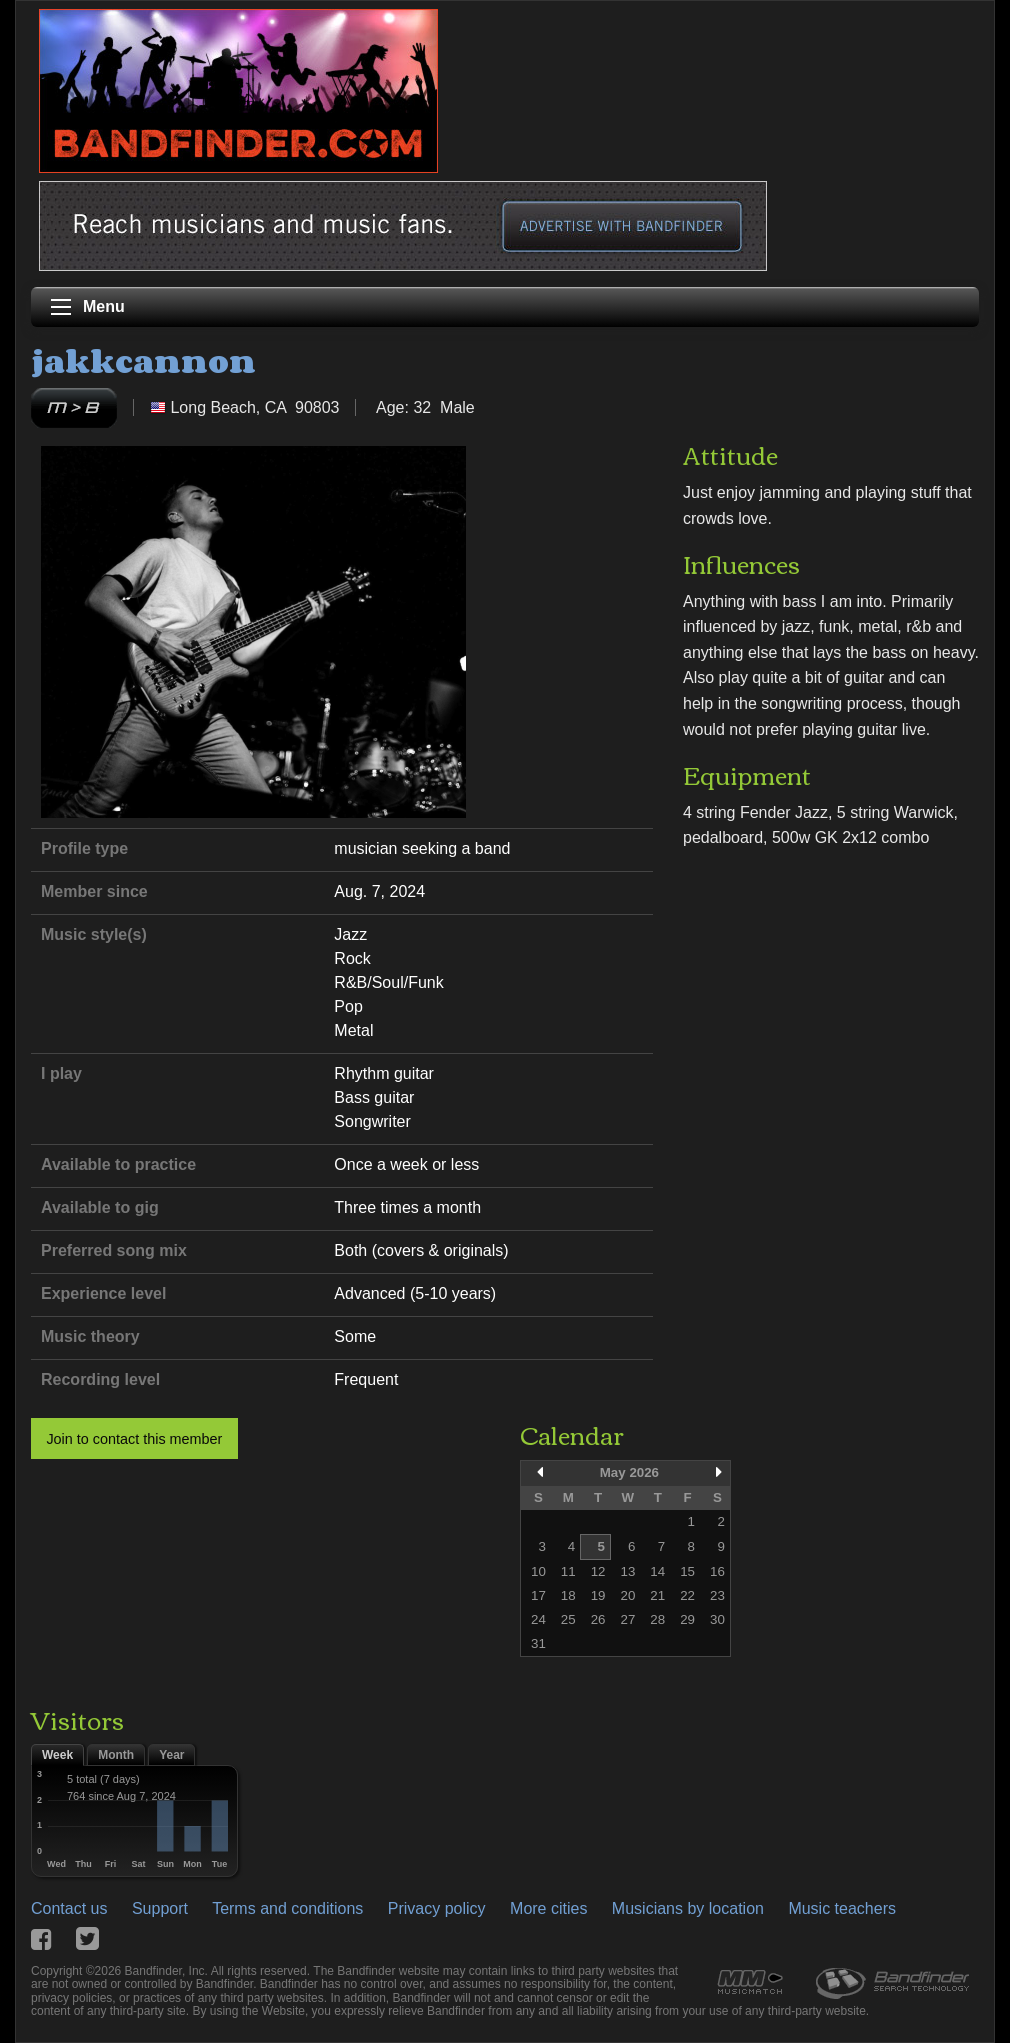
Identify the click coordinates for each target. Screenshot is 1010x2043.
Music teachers (842, 1908)
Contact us (69, 1908)
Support (160, 1908)
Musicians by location (688, 1908)
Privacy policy (437, 1908)
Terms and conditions (287, 1908)
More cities (548, 1908)
